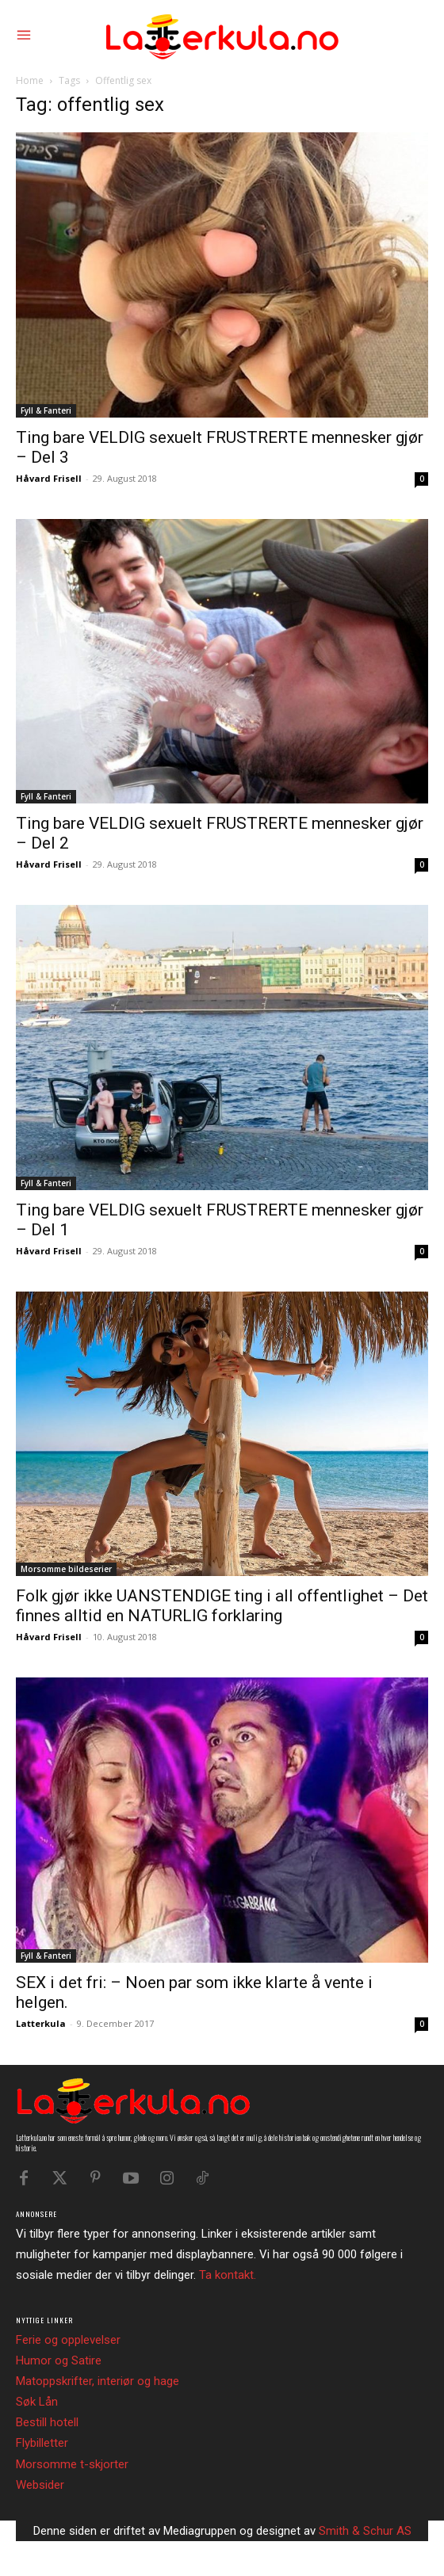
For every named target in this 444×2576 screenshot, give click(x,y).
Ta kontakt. (227, 2275)
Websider (40, 2485)
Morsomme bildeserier (66, 1568)
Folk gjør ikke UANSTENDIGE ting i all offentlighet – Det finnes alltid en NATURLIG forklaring (222, 1605)
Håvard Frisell (49, 478)
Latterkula (41, 2023)
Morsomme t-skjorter (72, 2464)
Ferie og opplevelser (68, 2340)
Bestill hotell (47, 2422)
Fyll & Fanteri (46, 410)
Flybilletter (42, 2443)
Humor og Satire (58, 2360)
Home (30, 80)
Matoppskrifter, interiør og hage (97, 2381)
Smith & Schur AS (365, 2531)
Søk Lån (37, 2402)
